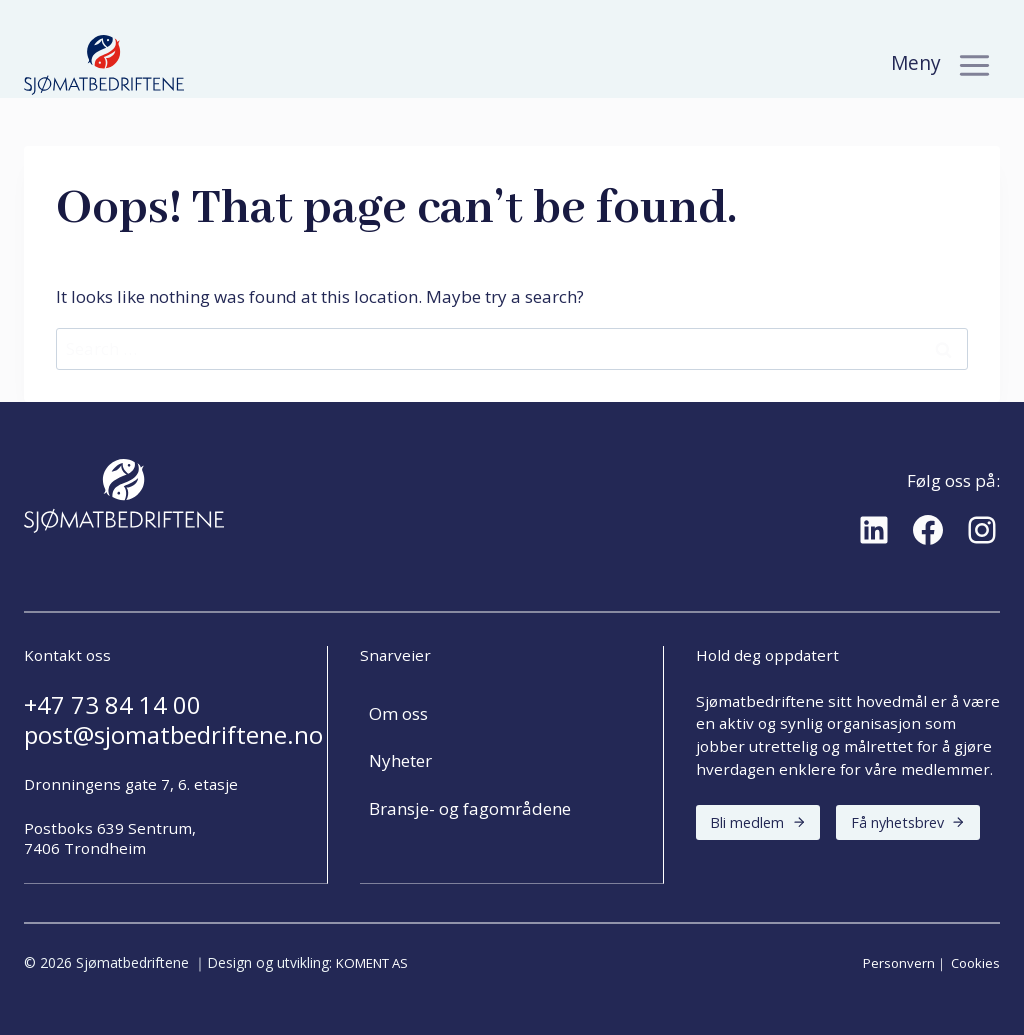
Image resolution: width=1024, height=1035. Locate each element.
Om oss (398, 713)
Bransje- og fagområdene (470, 808)
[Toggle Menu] (974, 65)
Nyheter (400, 760)
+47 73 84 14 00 (112, 705)
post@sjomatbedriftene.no (173, 735)
